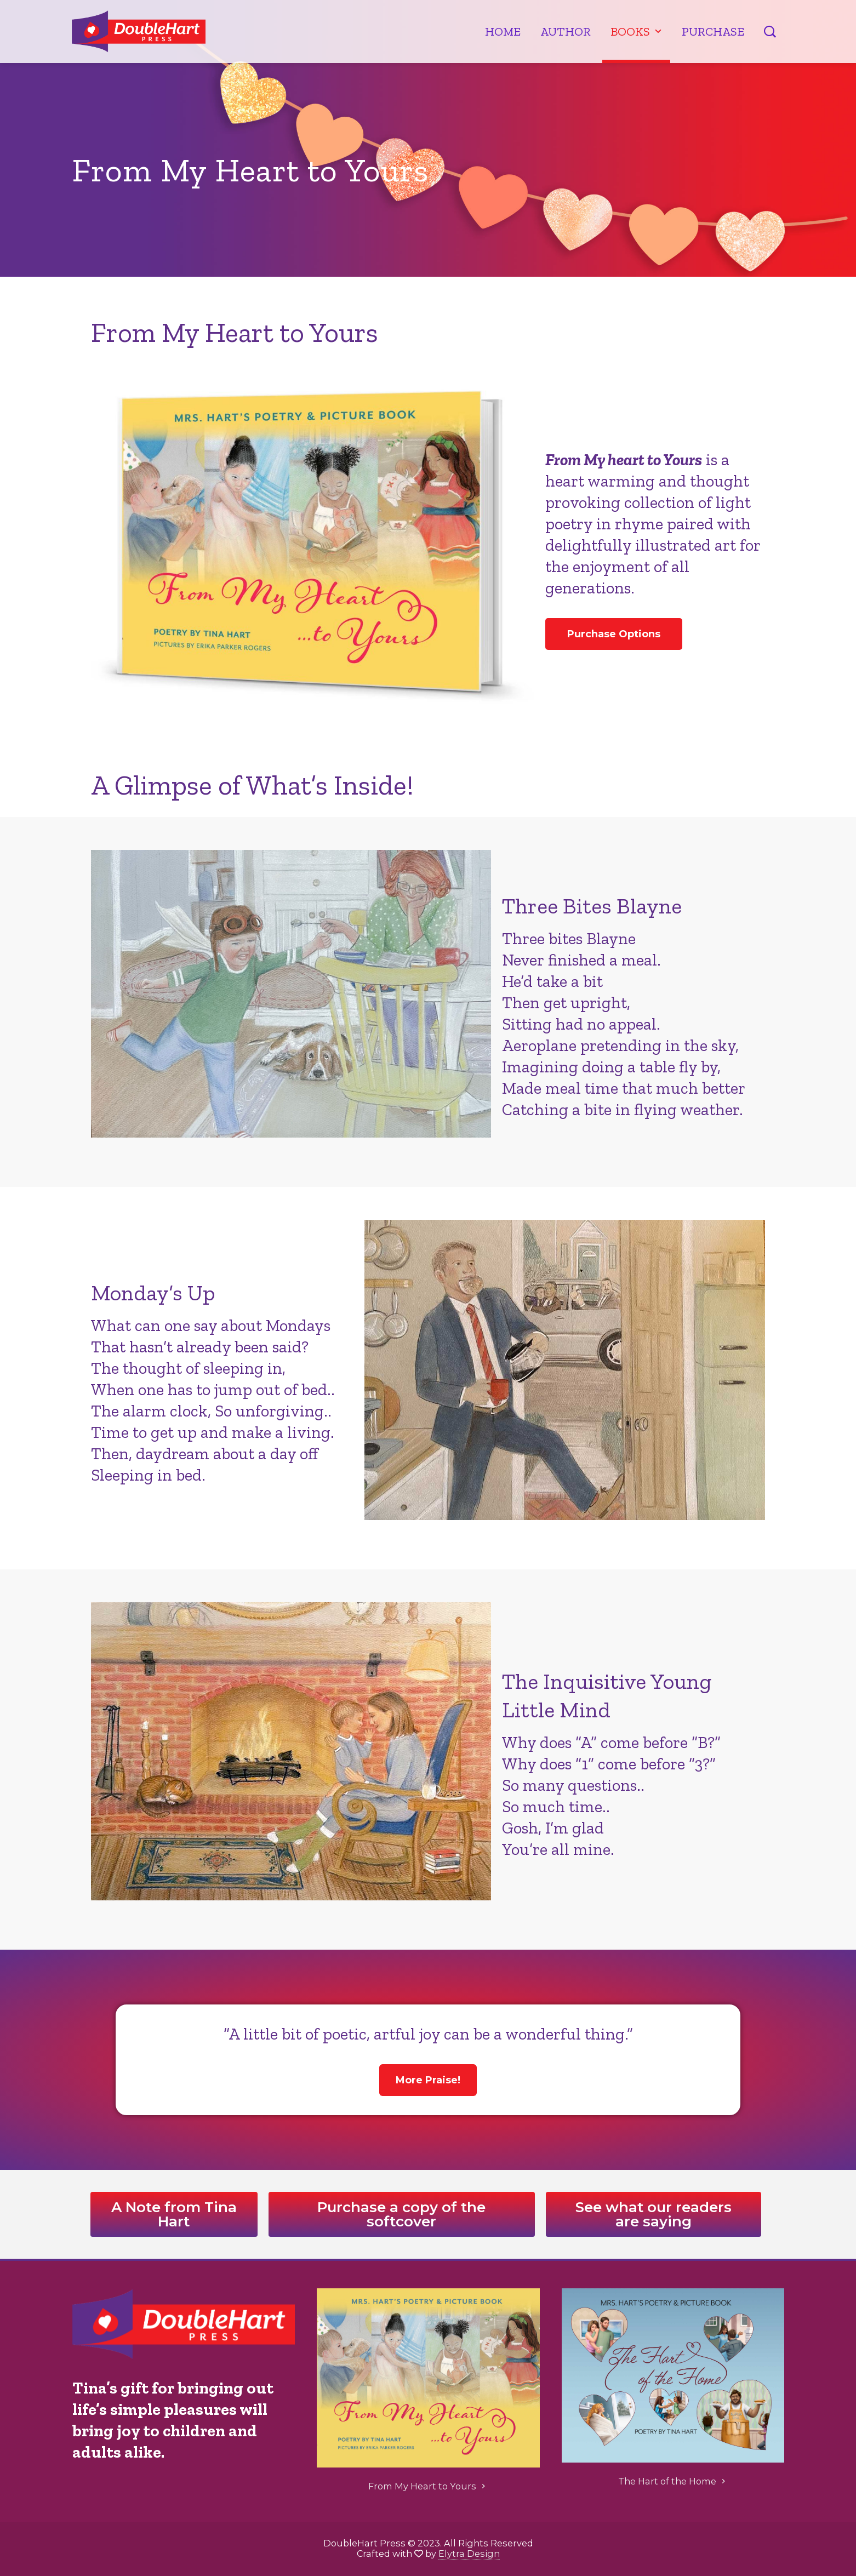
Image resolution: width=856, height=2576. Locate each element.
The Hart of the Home (673, 2481)
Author (565, 31)
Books (637, 31)
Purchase (713, 31)
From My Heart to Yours (428, 2486)
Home (503, 31)
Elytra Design (469, 2553)
